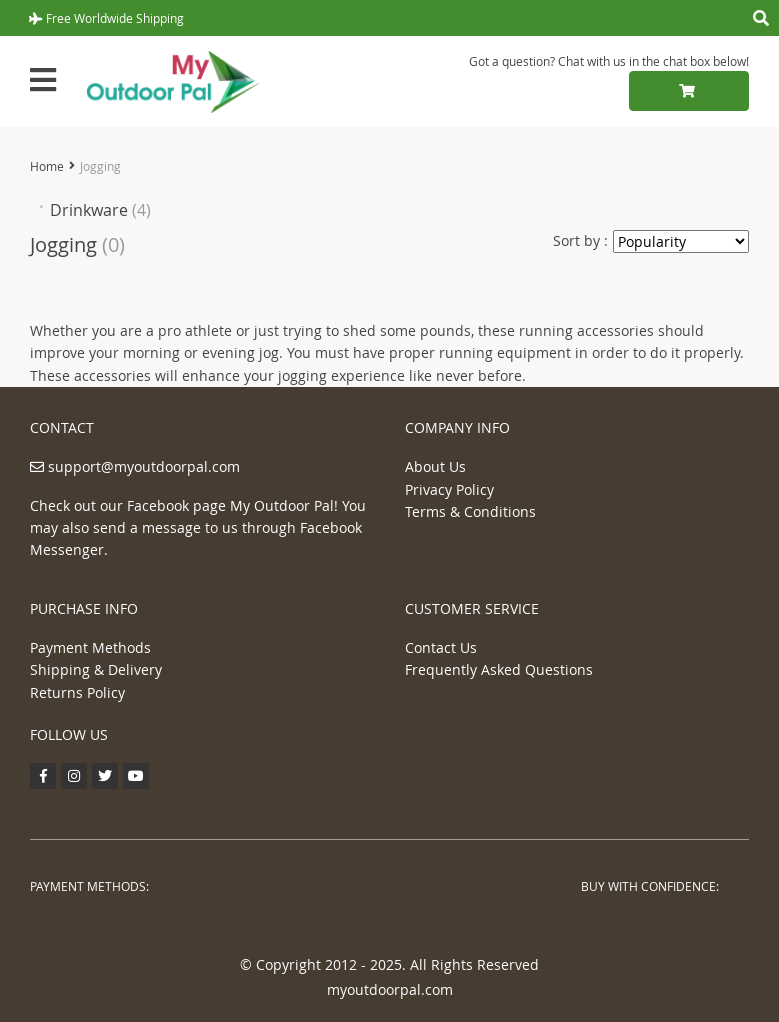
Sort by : (580, 240)
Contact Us (441, 647)
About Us (435, 466)
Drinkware (100, 210)
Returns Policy (77, 692)
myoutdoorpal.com (390, 989)
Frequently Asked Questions (499, 669)
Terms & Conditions (470, 511)
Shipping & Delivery (96, 669)
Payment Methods (90, 647)
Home (47, 166)
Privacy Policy (449, 489)
